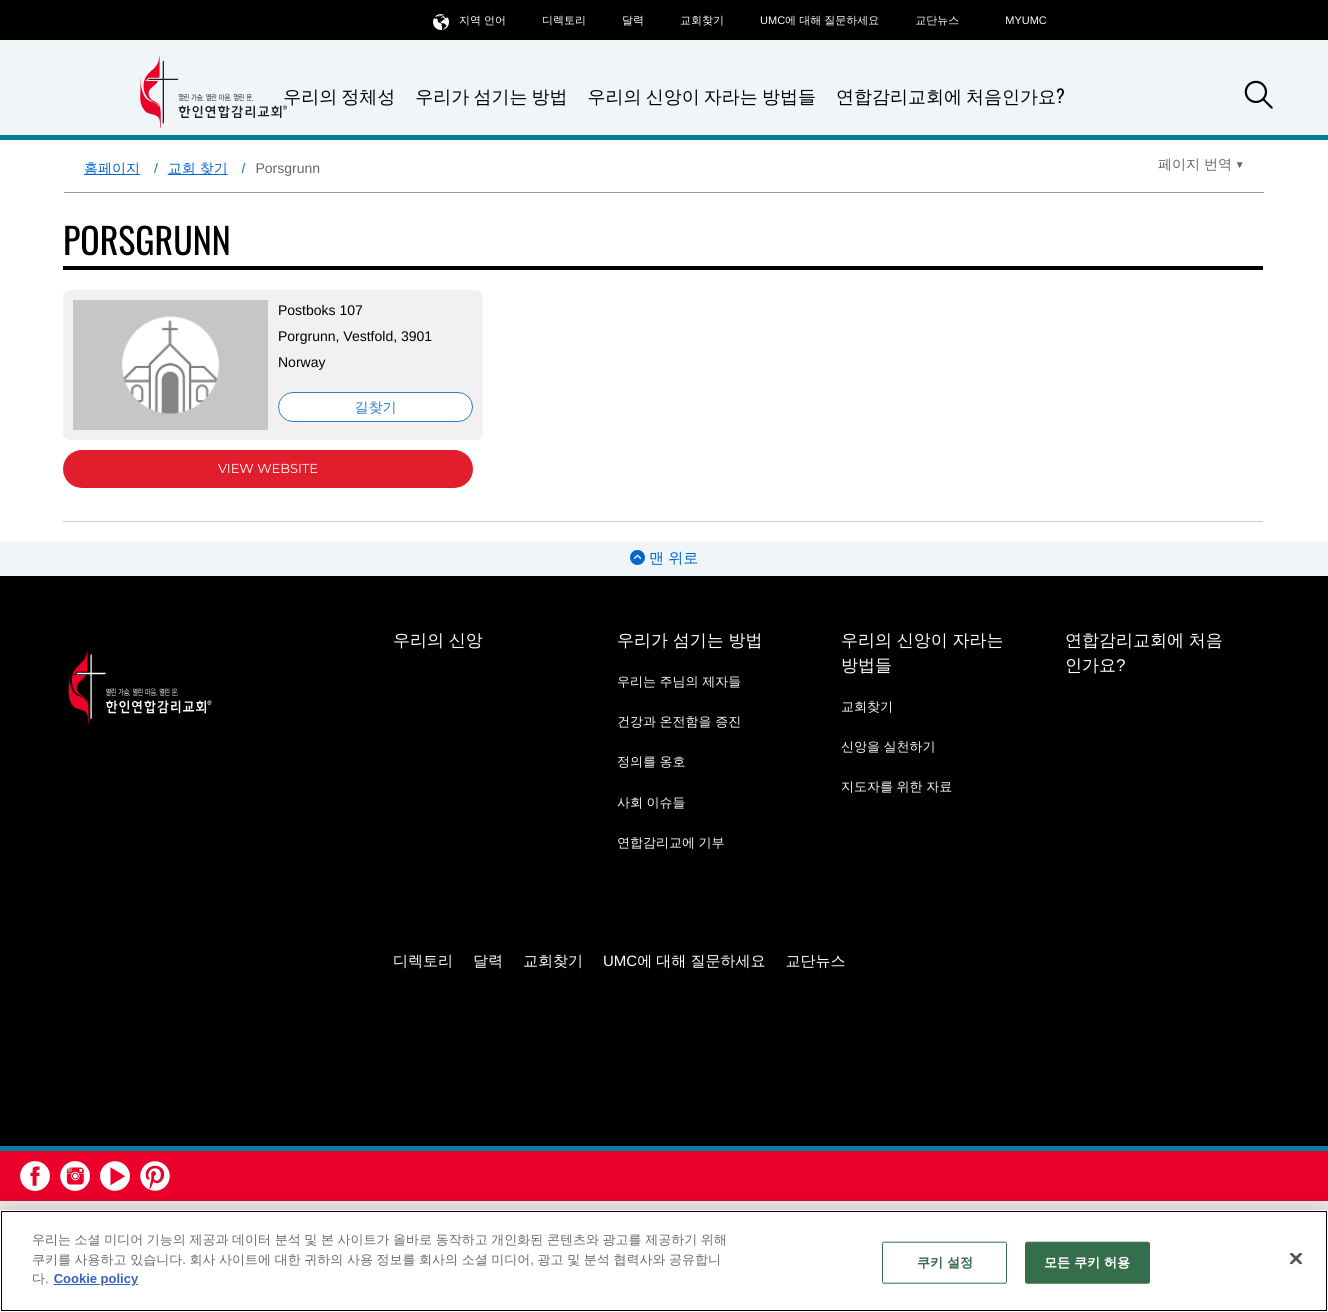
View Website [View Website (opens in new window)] (268, 469)
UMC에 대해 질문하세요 (819, 21)
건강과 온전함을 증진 (679, 721)
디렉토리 (564, 21)
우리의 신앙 (438, 640)
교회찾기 (702, 21)
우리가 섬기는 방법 (491, 96)
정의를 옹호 (651, 761)
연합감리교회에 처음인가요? (950, 96)
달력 (633, 21)
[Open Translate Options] (1201, 164)
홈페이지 (112, 168)
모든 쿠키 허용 (1087, 1262)
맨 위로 (664, 558)
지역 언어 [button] (469, 20)
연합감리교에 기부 (671, 842)
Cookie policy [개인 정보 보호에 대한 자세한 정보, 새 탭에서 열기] (96, 1278)
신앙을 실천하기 (888, 746)
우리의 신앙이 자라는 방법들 (702, 96)
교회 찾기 (198, 168)
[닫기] (1296, 1259)
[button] (1259, 98)
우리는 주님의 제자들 (679, 681)
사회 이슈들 (651, 802)
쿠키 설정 (945, 1262)
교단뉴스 (937, 21)
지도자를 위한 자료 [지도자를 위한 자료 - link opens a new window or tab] (896, 786)
